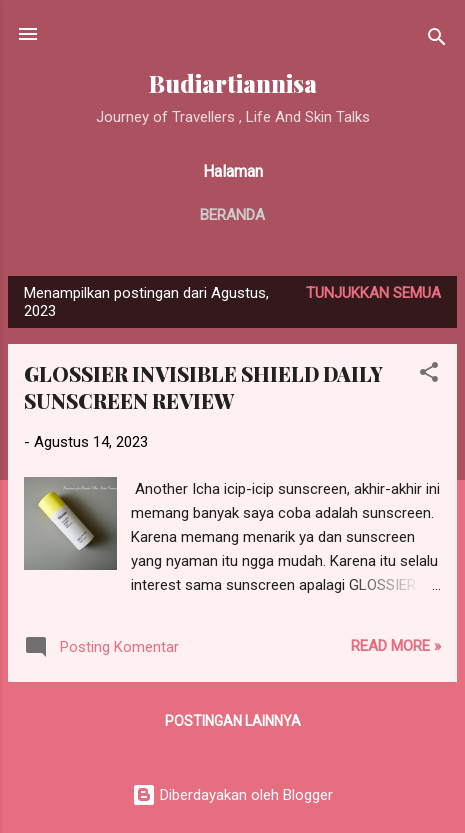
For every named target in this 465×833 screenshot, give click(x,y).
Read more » (396, 646)
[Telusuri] (437, 40)
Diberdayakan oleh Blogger (232, 795)
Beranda (232, 215)
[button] (429, 375)
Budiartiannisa (233, 83)
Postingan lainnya (233, 721)
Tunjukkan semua (373, 293)
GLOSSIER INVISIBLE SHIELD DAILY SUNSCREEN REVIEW (203, 387)
